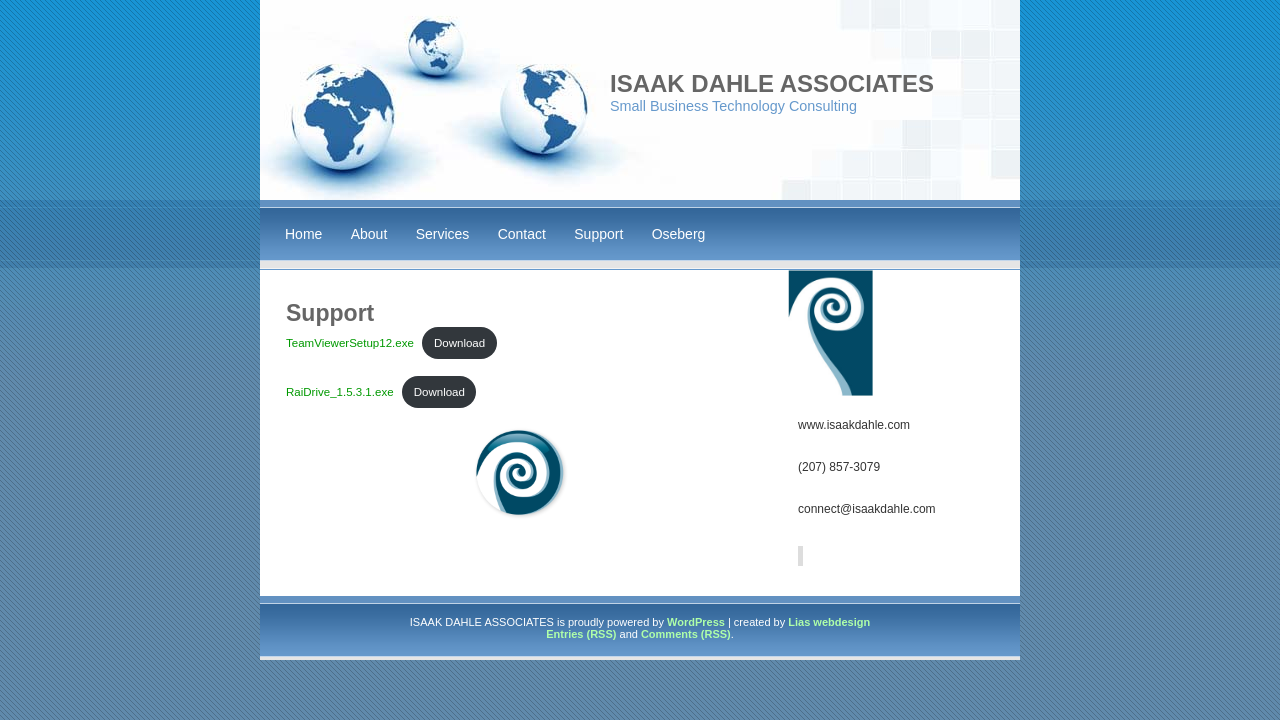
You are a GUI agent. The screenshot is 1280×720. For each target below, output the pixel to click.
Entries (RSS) (581, 634)
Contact (522, 234)
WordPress (696, 622)
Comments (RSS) (686, 634)
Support (598, 234)
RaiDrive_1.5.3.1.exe (340, 392)
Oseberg (679, 234)
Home (303, 234)
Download (459, 343)
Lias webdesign (829, 622)
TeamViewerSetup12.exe (350, 343)
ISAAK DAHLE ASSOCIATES (772, 83)
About (369, 234)
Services (443, 234)
